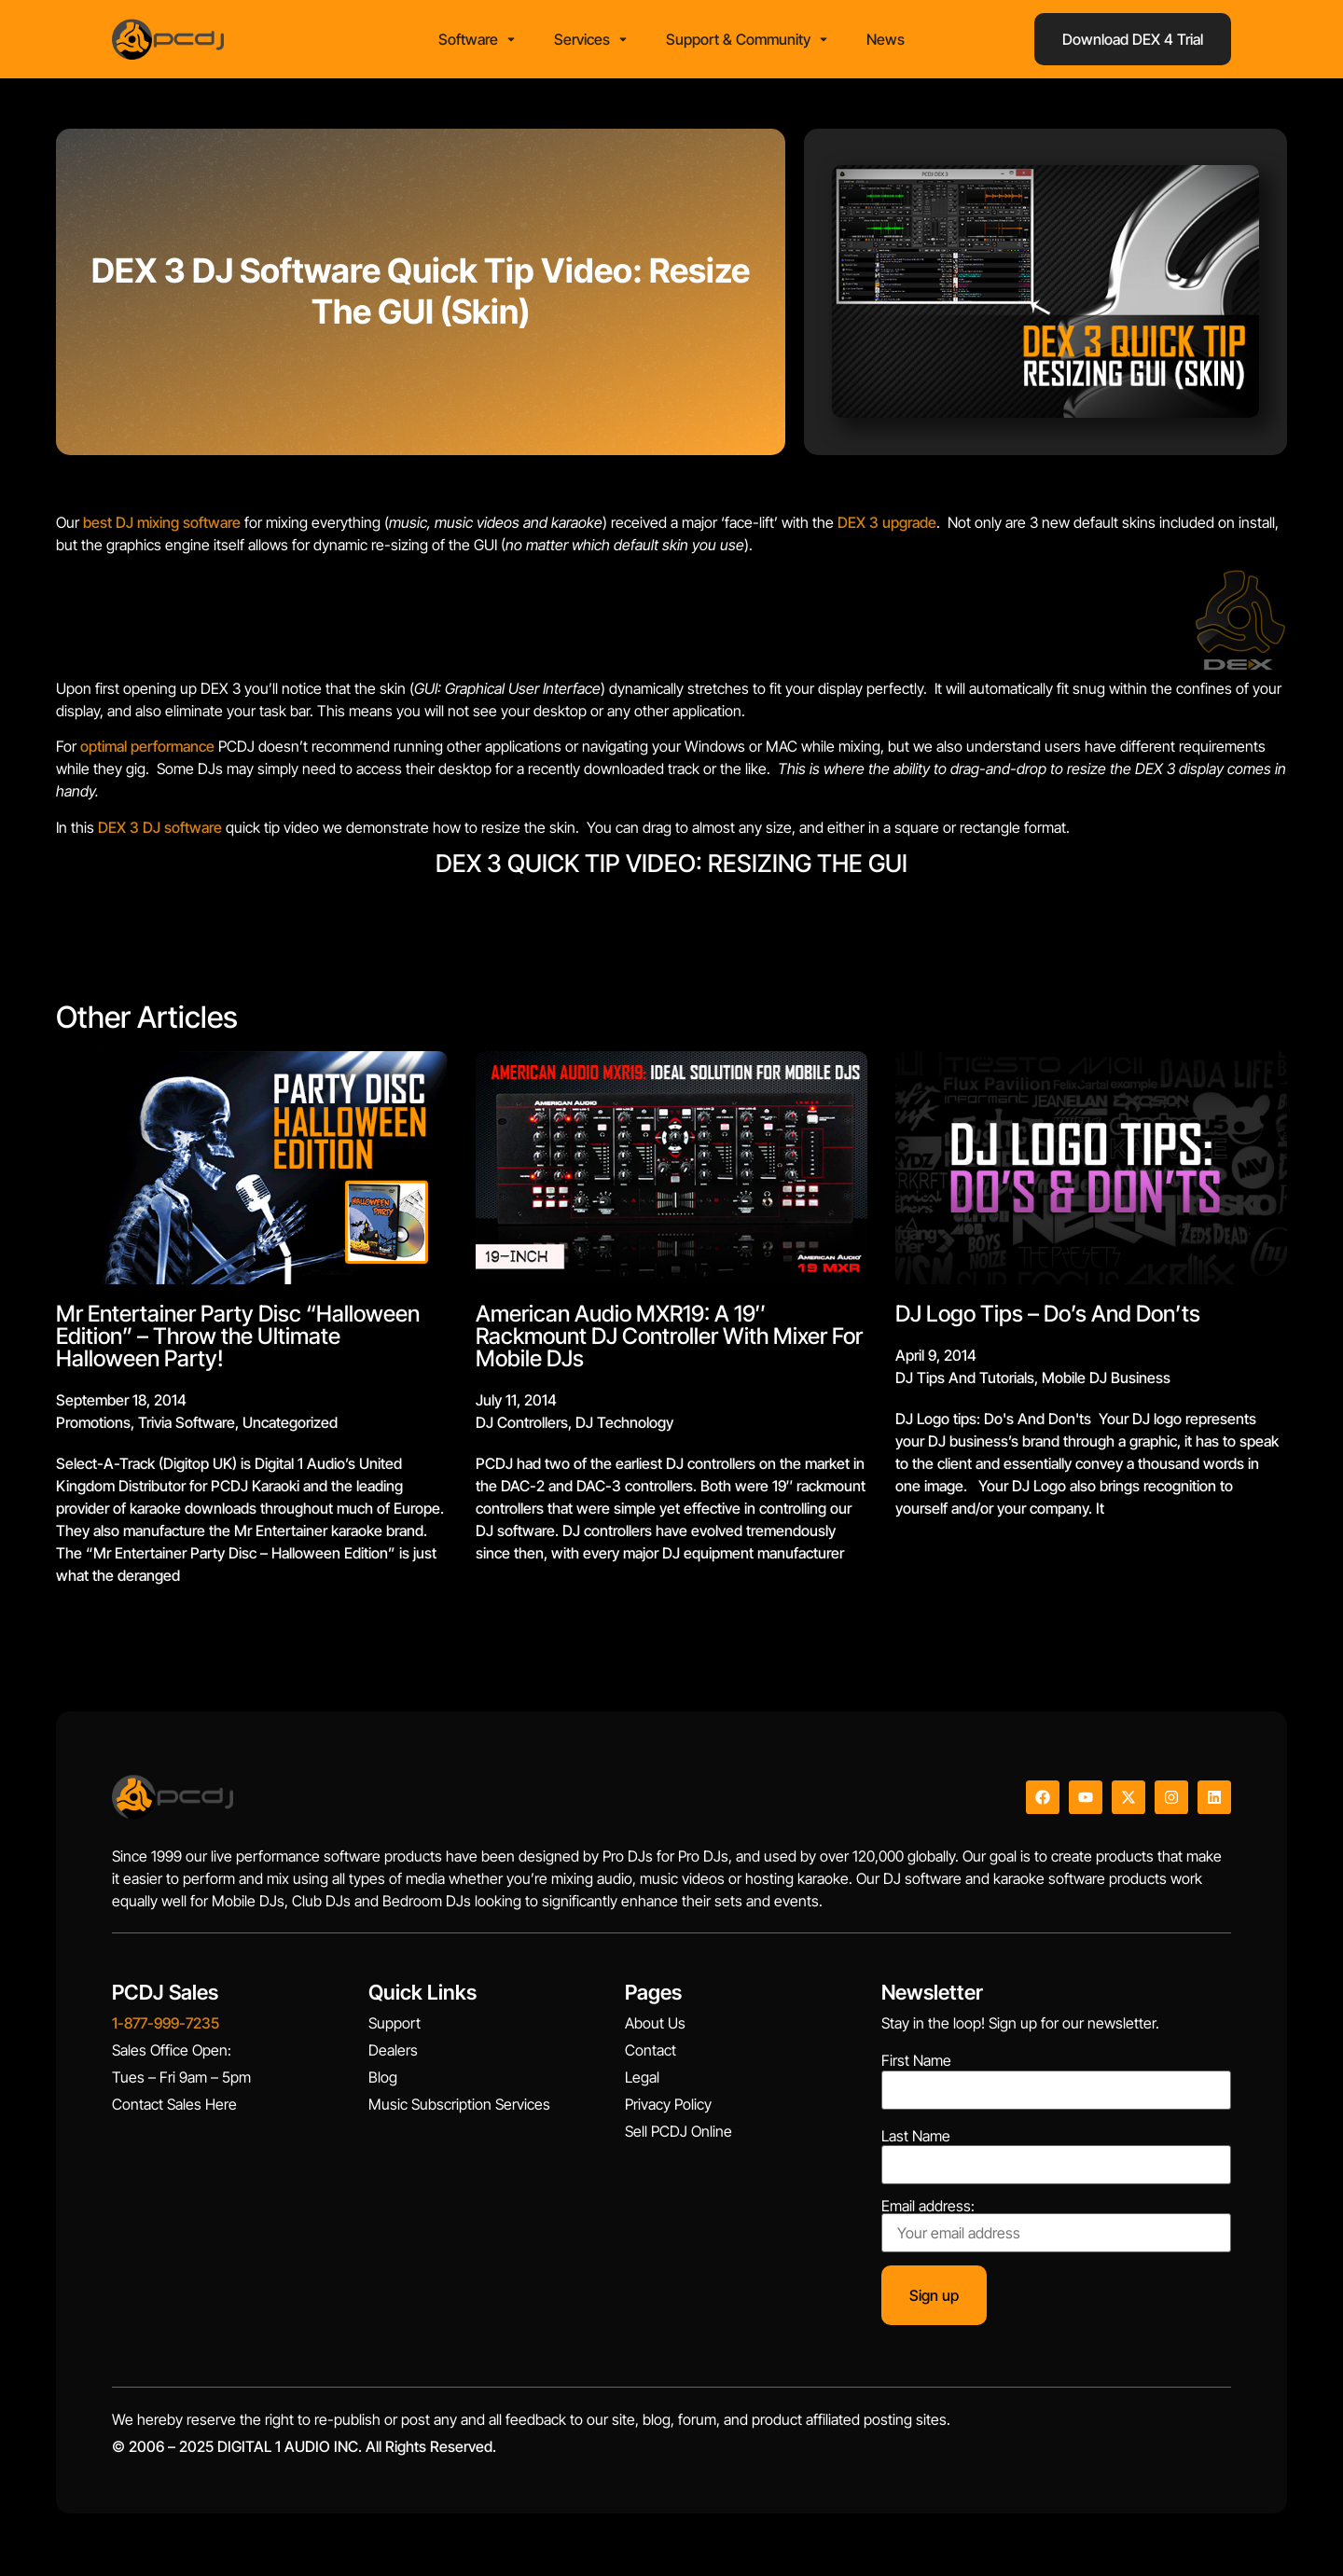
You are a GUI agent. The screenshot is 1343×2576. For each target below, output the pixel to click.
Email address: (1056, 2231)
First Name (916, 2066)
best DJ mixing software (162, 528)
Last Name (915, 2141)
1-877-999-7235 (165, 2028)
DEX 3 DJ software (160, 833)
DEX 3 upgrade (887, 528)
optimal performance (147, 752)
